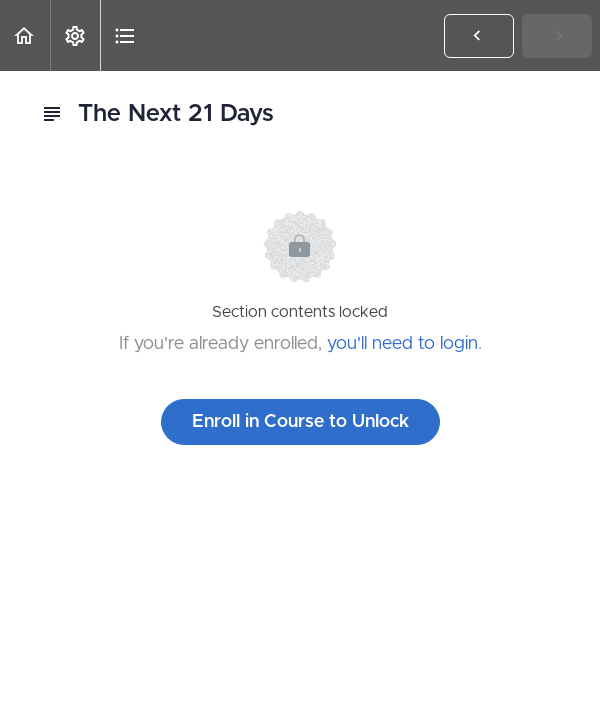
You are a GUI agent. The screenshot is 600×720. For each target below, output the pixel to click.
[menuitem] (75, 35)
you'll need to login (402, 344)
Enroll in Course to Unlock (300, 422)
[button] (25, 35)
